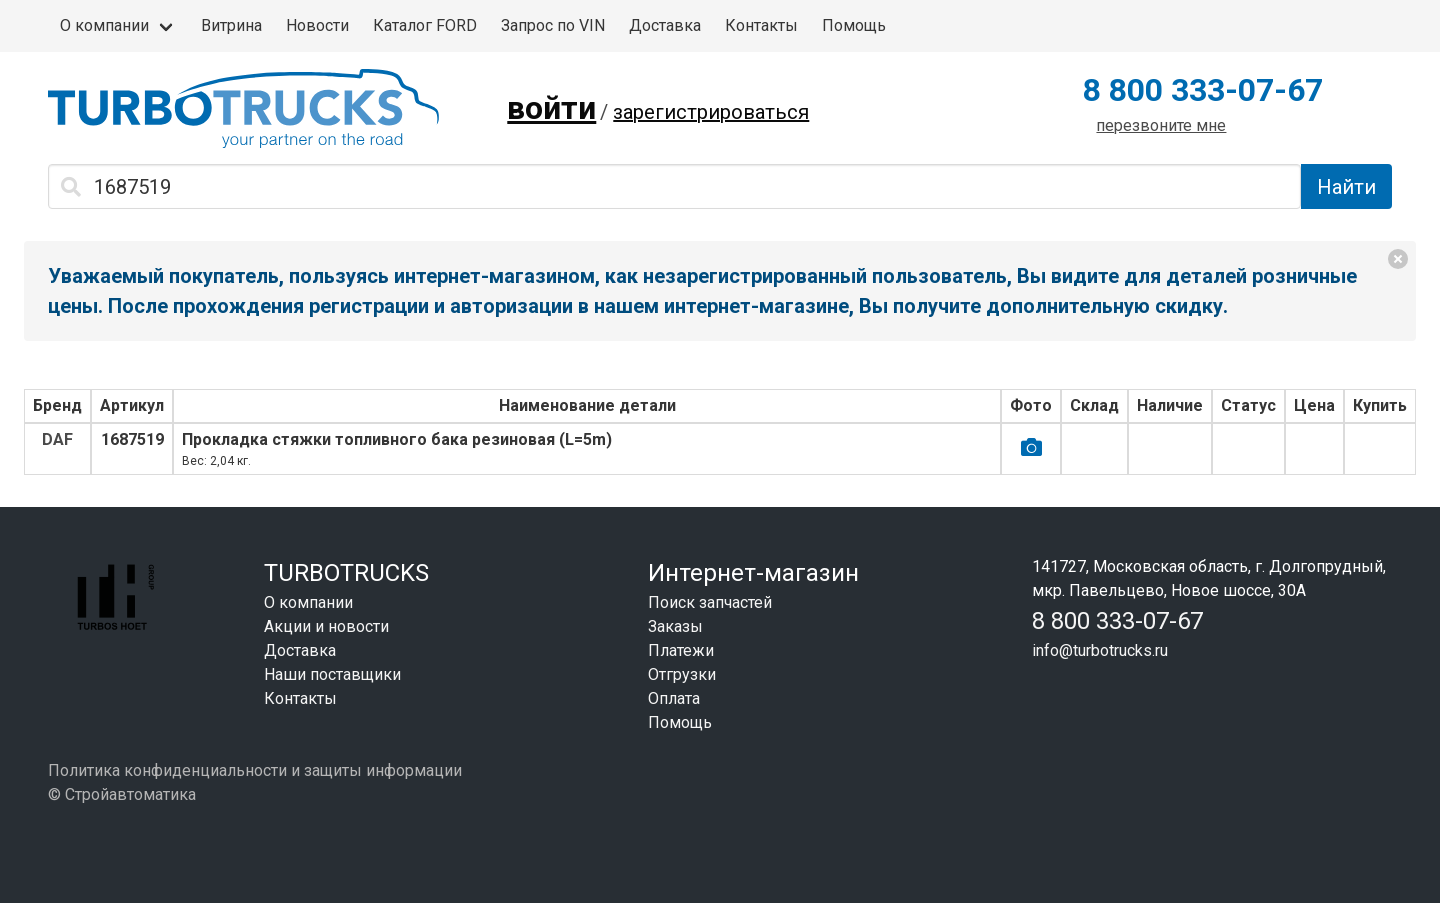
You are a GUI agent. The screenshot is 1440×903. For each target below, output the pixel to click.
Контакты (761, 25)
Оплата (674, 698)
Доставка (665, 25)
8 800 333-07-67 (1203, 90)
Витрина (231, 25)
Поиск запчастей (710, 602)
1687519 (132, 439)
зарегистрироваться (711, 112)
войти (551, 108)
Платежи (681, 650)
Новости (317, 25)
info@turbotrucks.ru (1100, 650)
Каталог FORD (425, 25)
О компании (104, 25)
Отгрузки (682, 674)
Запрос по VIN (553, 25)
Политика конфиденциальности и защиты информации (255, 770)
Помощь (854, 25)
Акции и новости (326, 626)
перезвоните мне (1161, 125)
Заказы (675, 626)
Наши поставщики (332, 674)
